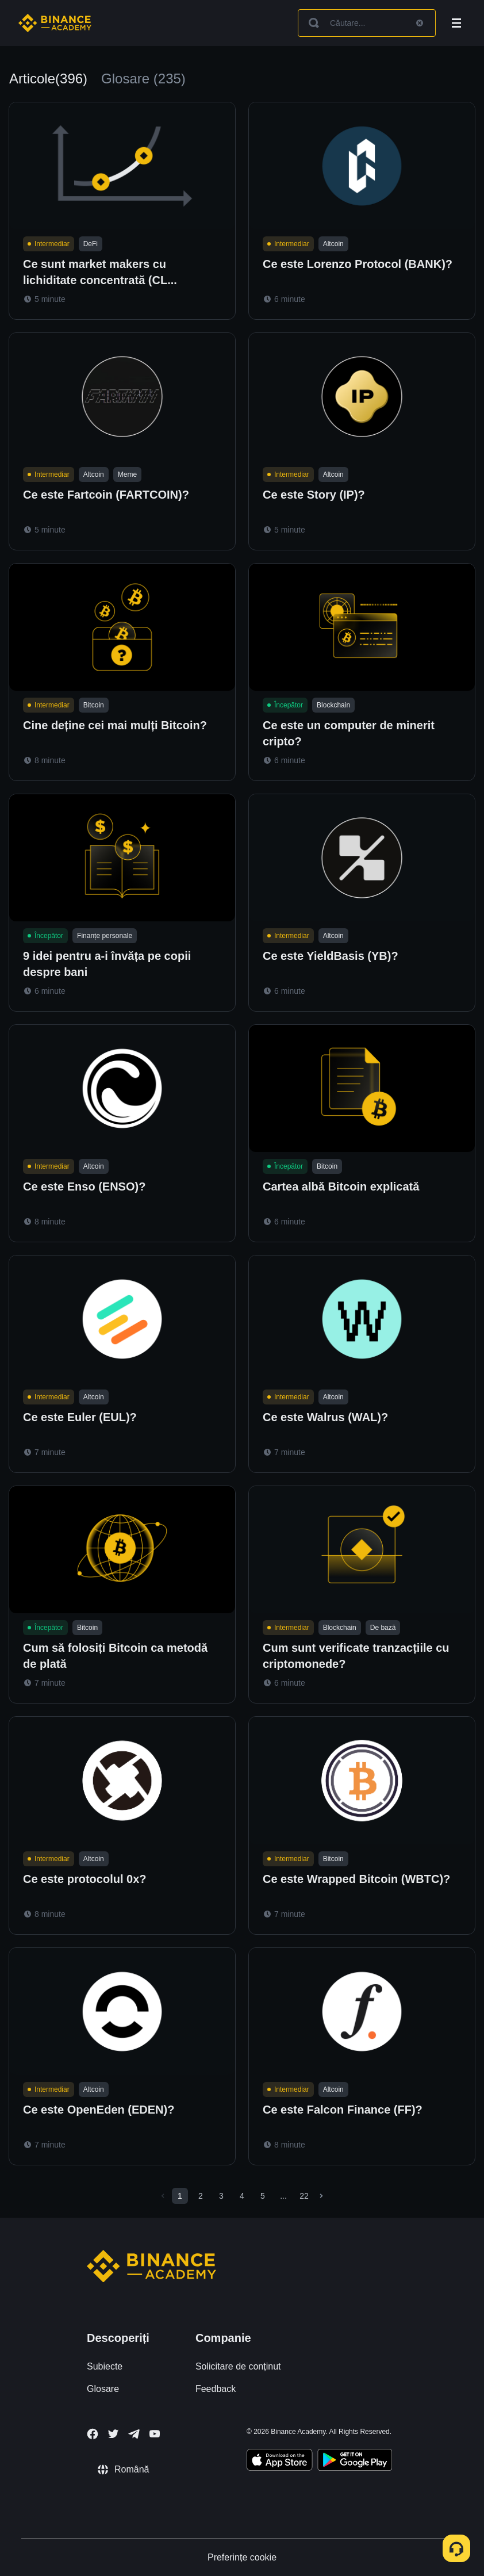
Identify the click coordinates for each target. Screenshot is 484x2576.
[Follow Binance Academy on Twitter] (113, 2434)
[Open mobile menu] (456, 23)
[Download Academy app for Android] (354, 2461)
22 (304, 2195)
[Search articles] (367, 23)
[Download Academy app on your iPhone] (280, 2461)
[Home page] (54, 23)
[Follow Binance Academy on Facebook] (92, 2434)
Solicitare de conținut (238, 2366)
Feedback (215, 2389)
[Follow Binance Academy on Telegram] (134, 2434)
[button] (456, 23)
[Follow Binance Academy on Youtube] (154, 2433)
